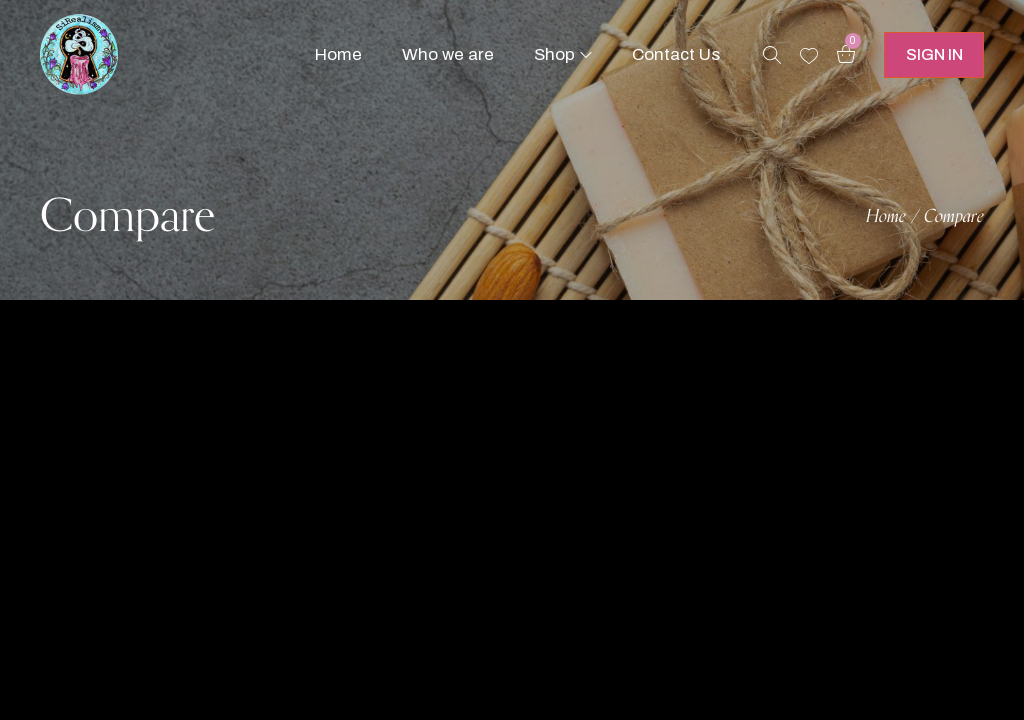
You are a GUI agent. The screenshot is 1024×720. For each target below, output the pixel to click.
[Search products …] (772, 55)
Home (886, 217)
